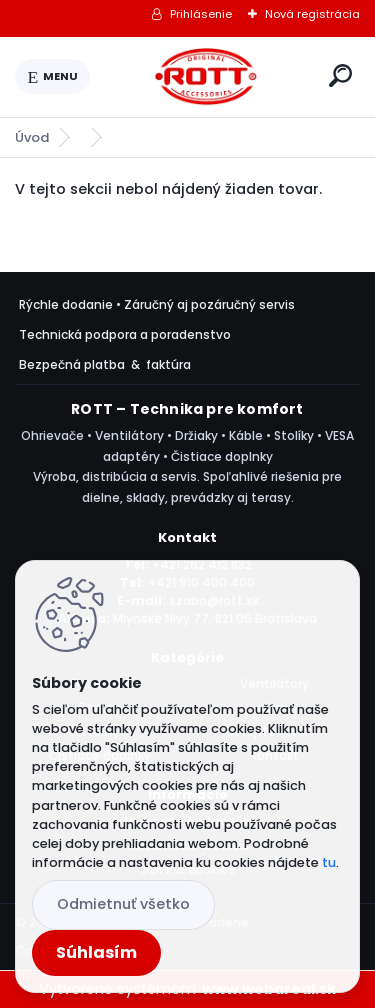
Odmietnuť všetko (123, 904)
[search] (340, 75)
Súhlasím (96, 952)
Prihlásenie (201, 14)
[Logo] (206, 77)
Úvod (32, 137)
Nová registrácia (312, 14)
